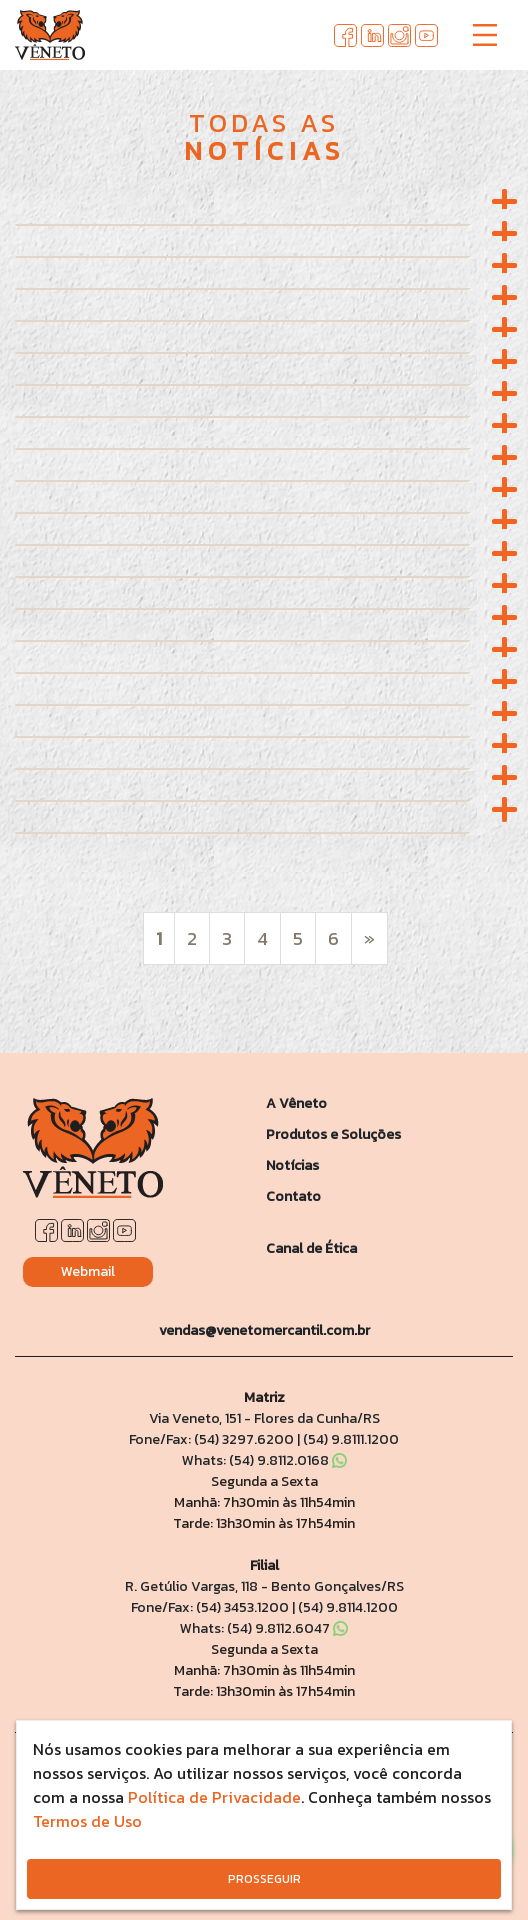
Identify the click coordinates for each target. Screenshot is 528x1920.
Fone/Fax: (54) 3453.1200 (210, 1607)
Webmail (88, 1271)
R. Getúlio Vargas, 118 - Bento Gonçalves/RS (264, 1586)
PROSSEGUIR (264, 1879)
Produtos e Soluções (333, 1134)
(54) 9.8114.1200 (348, 1607)
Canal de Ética (311, 1248)
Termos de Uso (87, 1821)
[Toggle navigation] (485, 35)
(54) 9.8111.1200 (351, 1439)
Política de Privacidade (214, 1797)
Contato (293, 1196)
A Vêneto (296, 1103)
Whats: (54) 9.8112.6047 (264, 1628)
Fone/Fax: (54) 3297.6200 (211, 1439)
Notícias (292, 1165)
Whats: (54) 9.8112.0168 (264, 1460)
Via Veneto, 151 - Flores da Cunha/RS (264, 1418)
